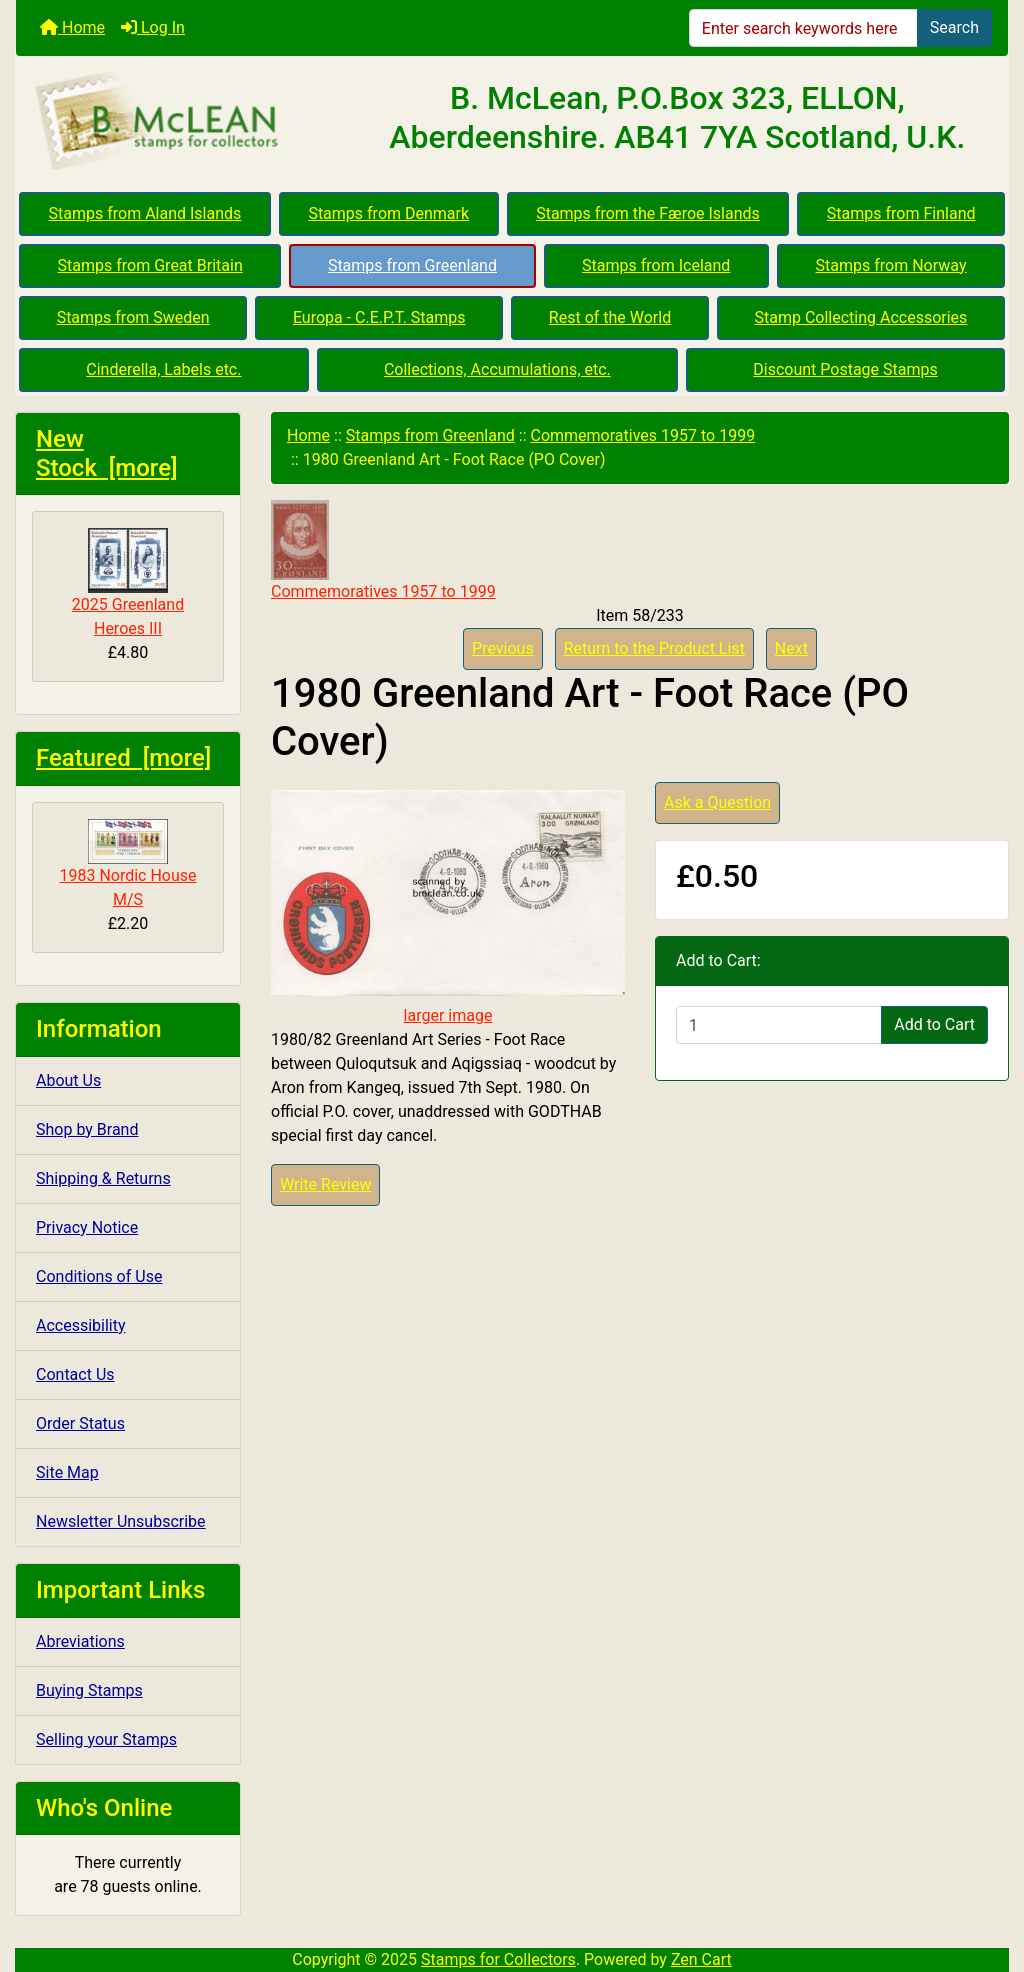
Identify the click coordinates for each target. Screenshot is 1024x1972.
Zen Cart (701, 1959)
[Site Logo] (181, 122)
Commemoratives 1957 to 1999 (643, 435)
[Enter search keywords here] (803, 28)
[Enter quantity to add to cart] (779, 1025)
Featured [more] (123, 758)
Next (791, 648)
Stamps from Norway (891, 265)
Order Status (80, 1423)
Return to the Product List (654, 648)
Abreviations (80, 1641)
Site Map (67, 1472)
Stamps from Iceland (656, 265)
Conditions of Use (99, 1276)
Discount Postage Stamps (845, 369)
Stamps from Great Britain (150, 265)
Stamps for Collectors (498, 1959)
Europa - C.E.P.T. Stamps (379, 317)
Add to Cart (934, 1024)
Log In (153, 27)
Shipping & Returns (103, 1178)
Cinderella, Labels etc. (163, 369)
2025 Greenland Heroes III (128, 583)
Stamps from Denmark (388, 213)
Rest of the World (610, 317)
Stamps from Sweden (133, 317)
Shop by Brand (87, 1129)
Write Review (325, 1184)
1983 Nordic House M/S (127, 864)
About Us (68, 1080)
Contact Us (75, 1374)
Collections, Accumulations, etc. (497, 369)
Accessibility (81, 1325)
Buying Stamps (89, 1690)
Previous (503, 648)
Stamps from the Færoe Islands (648, 213)
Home (72, 27)
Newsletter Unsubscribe (121, 1521)
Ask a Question (717, 802)
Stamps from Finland (901, 213)
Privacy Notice (87, 1227)
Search (954, 27)
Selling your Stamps (106, 1739)
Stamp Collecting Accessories (860, 317)
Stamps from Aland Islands (145, 213)
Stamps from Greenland (412, 265)
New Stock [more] (107, 453)
